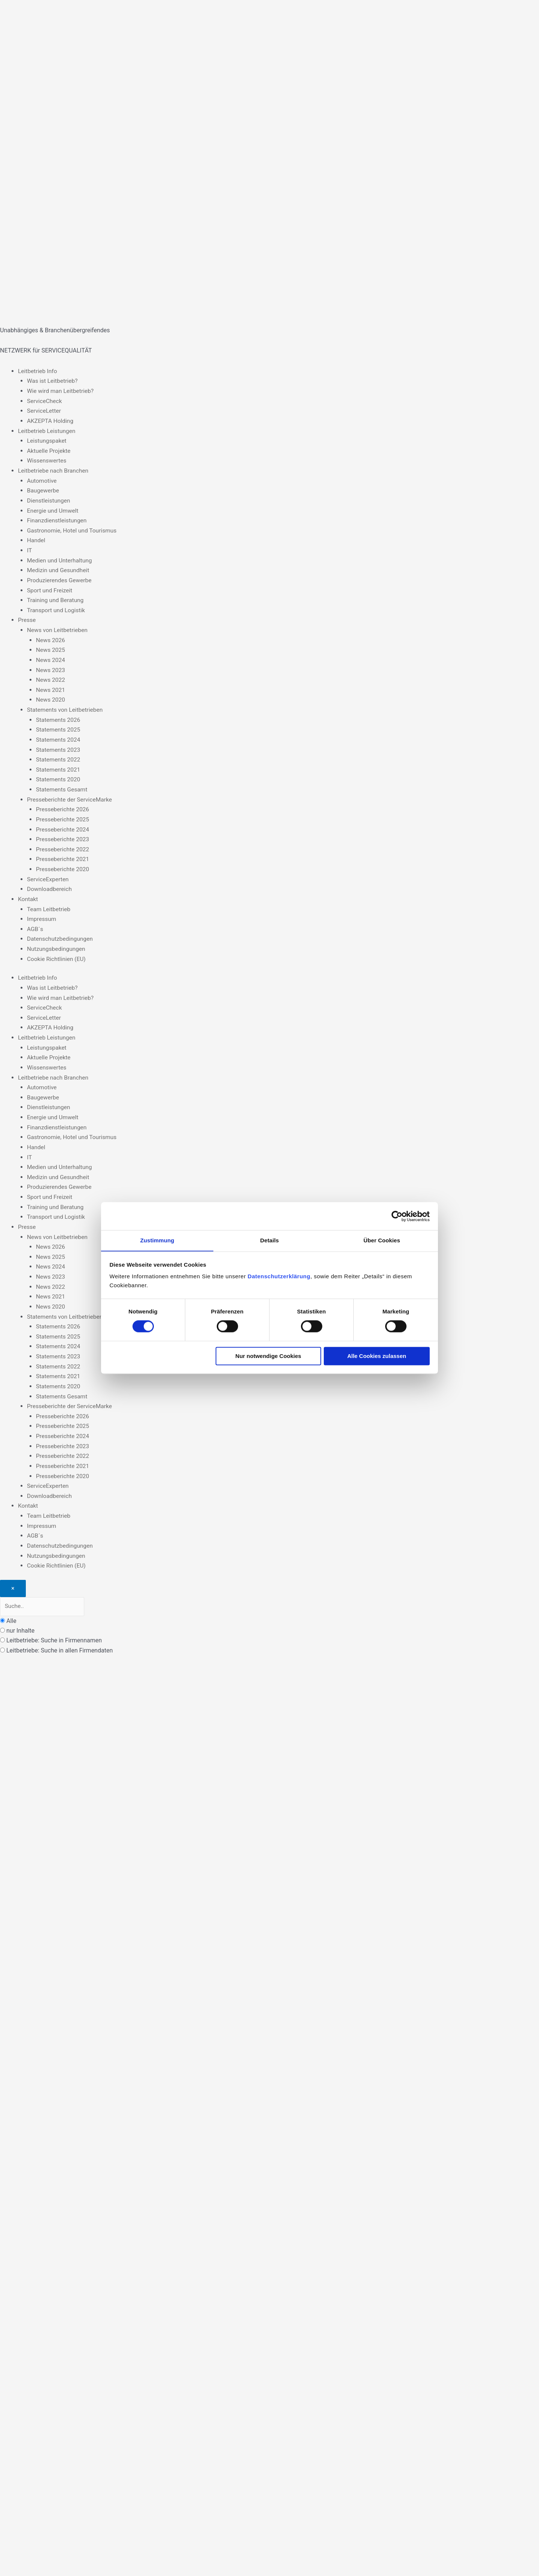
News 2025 (51, 647)
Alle (11, 1610)
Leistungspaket (47, 440)
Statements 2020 (59, 775)
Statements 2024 (59, 736)
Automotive (42, 479)
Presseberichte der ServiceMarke (71, 795)
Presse (27, 618)
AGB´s (35, 924)
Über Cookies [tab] (381, 1240)
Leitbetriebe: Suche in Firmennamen (54, 1630)
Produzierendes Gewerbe (60, 578)
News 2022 (51, 677)
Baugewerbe (43, 489)
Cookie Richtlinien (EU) (57, 953)
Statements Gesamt (62, 785)
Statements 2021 (59, 765)
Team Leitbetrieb (49, 904)
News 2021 (51, 686)
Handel (36, 538)
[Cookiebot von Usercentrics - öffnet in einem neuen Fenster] (397, 1215)
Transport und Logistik (57, 607)
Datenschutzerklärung (279, 1276)
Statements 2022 (59, 756)
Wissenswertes (47, 459)
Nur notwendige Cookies (268, 1356)
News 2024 (51, 657)
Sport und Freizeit (50, 588)
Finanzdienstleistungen (57, 519)
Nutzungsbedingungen (57, 943)
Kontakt (28, 894)
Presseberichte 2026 (63, 805)
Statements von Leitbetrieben (66, 706)
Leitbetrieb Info (38, 371)
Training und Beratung (56, 598)
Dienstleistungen (49, 499)
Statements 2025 (59, 726)
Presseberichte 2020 (63, 864)
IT (29, 548)
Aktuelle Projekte (49, 450)
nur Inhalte (20, 1620)
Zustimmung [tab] (157, 1240)
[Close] (13, 1578)
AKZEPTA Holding (51, 420)
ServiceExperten (48, 874)
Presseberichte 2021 (63, 854)
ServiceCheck (45, 400)
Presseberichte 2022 (63, 845)
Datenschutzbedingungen (61, 933)
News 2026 (51, 637)
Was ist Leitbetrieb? (53, 380)
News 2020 (51, 697)
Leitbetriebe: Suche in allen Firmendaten (59, 1640)
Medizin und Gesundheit (59, 568)
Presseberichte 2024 (63, 825)
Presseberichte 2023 (63, 835)
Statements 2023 (59, 746)
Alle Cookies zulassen (376, 1356)
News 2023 (51, 667)
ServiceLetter (44, 410)
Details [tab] (269, 1240)
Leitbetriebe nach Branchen (54, 469)
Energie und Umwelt (53, 509)
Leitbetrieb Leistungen (47, 430)
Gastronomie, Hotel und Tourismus (73, 528)
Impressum (42, 914)
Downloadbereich (50, 884)
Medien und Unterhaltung (60, 558)
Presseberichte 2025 (63, 815)
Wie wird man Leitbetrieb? (61, 390)
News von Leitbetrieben (58, 627)
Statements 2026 (59, 716)
